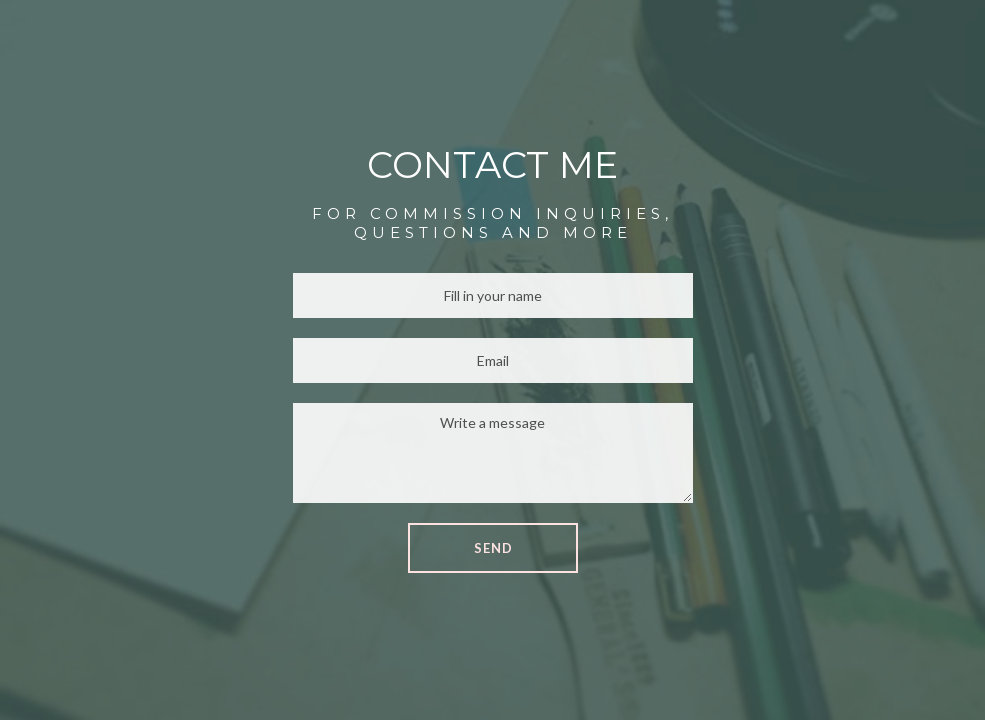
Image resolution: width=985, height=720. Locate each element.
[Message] (493, 453)
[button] (493, 548)
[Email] (493, 360)
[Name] (493, 295)
